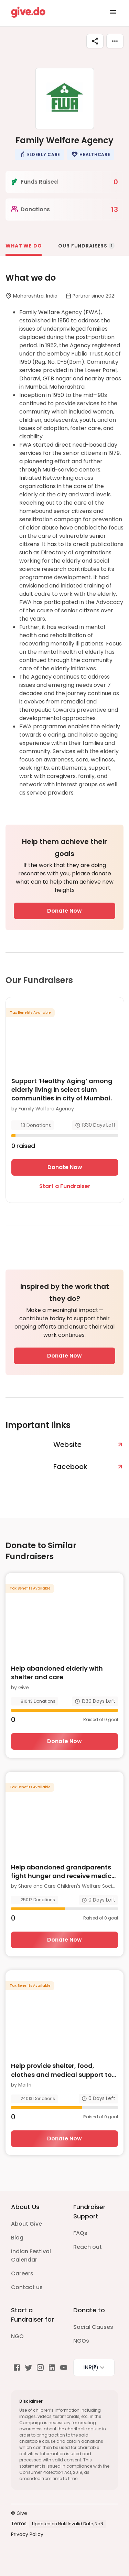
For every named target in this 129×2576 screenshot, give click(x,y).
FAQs (80, 2233)
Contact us (27, 2287)
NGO (17, 2336)
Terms (18, 2523)
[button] (40, 154)
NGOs (81, 2341)
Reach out (87, 2247)
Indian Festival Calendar (31, 2255)
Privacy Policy (27, 2534)
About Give (26, 2224)
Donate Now (64, 911)
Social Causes (93, 2327)
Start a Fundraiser (64, 1186)
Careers (22, 2273)
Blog (17, 2238)
